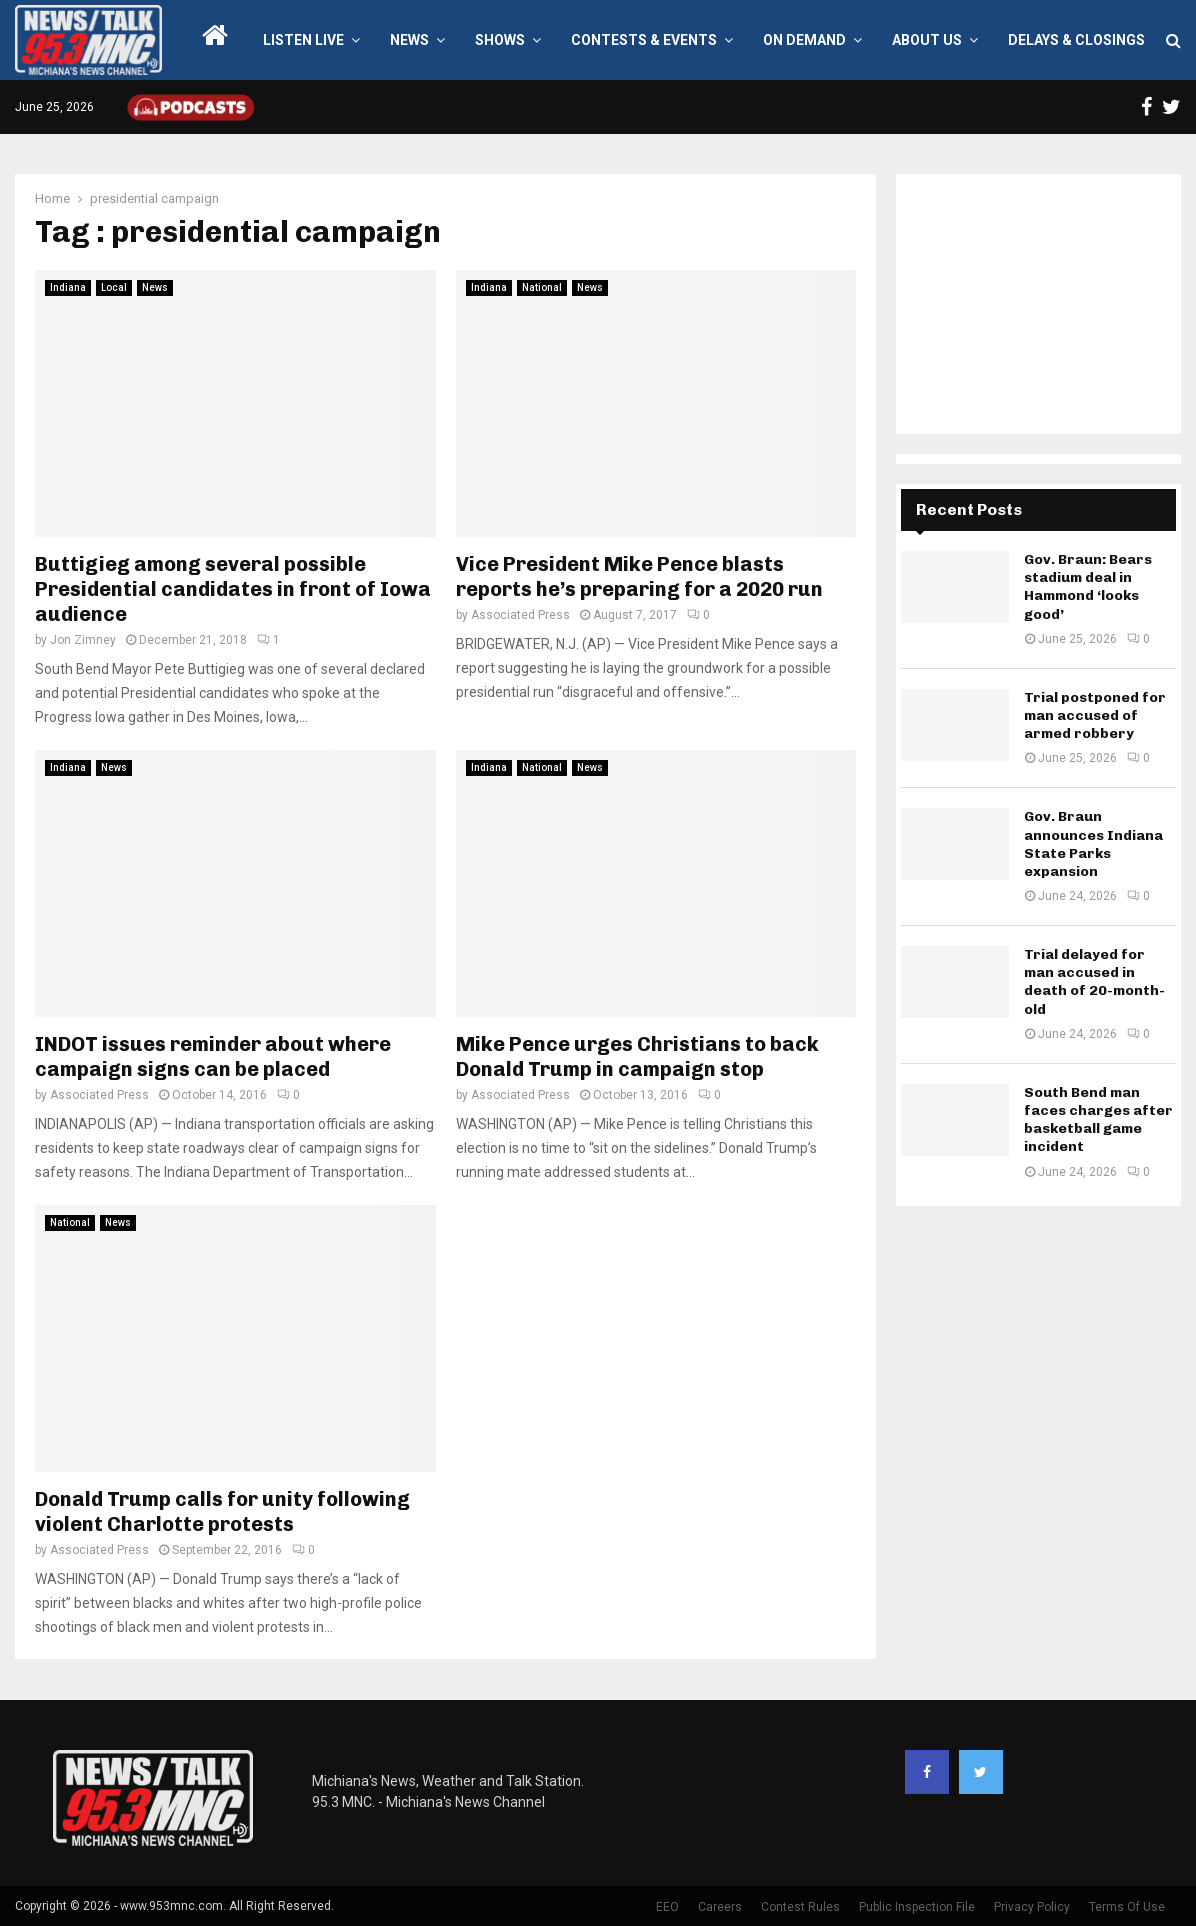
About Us (927, 40)
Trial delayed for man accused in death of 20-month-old (1094, 982)
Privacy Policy (1032, 1907)
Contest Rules (800, 1907)
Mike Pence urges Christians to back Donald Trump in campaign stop (637, 1056)
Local (114, 287)
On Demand (804, 40)
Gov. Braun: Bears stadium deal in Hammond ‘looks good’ (1088, 587)
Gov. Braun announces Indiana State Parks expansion (1093, 844)
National (542, 287)
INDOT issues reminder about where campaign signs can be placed (213, 1056)
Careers (720, 1907)
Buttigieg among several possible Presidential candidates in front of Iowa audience (233, 589)
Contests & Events (644, 40)
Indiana (68, 287)
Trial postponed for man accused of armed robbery (1095, 715)
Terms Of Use (1127, 1907)
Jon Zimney (83, 640)
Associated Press (520, 615)
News (409, 40)
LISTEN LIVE (303, 40)
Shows (500, 40)
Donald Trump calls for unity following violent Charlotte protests (222, 1511)
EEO (667, 1907)
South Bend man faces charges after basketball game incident (1098, 1120)
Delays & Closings (1076, 40)
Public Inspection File (917, 1907)
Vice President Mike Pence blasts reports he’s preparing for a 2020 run (639, 576)
